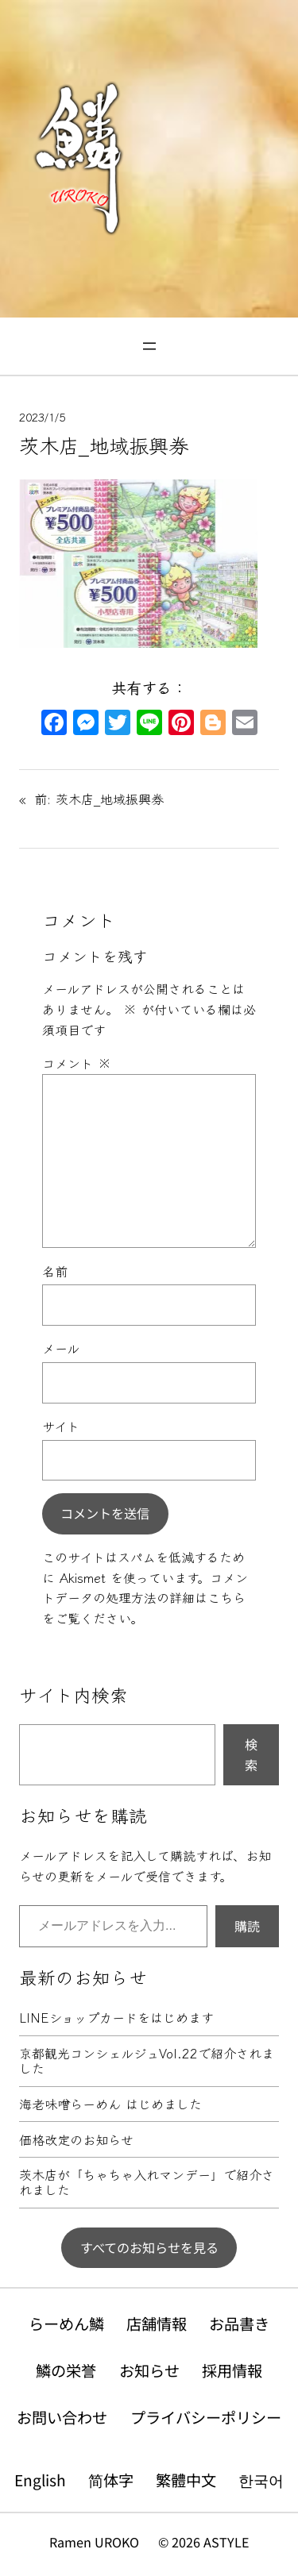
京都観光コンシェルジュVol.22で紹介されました (146, 2061)
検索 (251, 1754)
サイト (60, 1425)
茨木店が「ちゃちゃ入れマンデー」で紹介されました (146, 2182)
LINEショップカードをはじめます (116, 2017)
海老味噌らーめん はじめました (110, 2104)
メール (60, 1347)
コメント (76, 1062)
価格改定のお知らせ (76, 2139)
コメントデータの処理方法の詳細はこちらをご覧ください (145, 1598)
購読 (247, 1925)
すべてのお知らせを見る (149, 2247)
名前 (55, 1270)
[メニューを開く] (149, 346)
